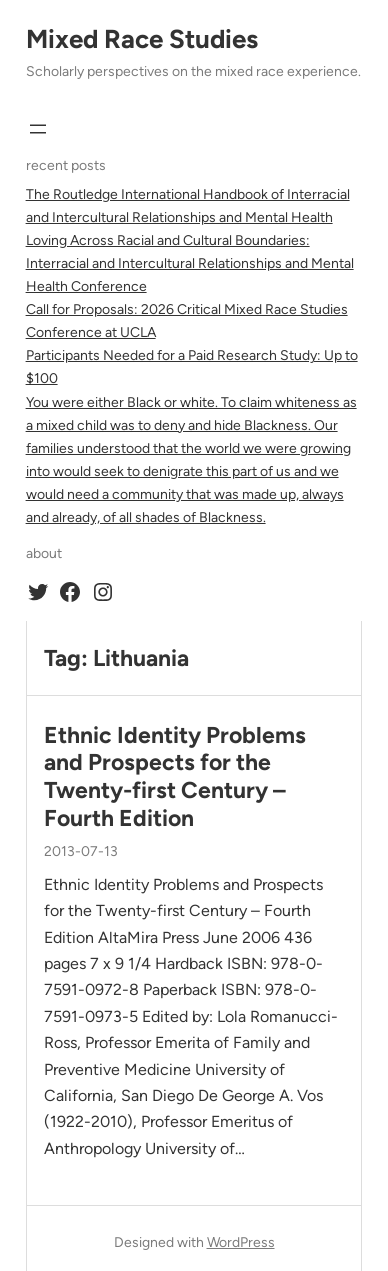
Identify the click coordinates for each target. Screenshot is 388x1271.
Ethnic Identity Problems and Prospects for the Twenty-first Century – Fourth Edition (175, 777)
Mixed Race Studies (142, 39)
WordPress (241, 1242)
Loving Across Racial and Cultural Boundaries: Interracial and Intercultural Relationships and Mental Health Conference (190, 263)
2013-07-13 (81, 851)
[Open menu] (38, 129)
